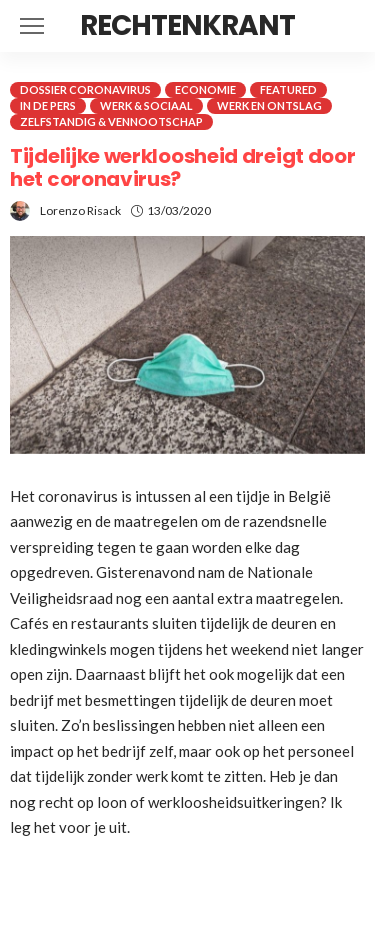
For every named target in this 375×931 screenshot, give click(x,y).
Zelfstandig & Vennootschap (111, 121)
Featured (288, 89)
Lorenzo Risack (80, 210)
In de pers (48, 105)
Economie (205, 89)
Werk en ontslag (269, 105)
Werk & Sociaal (146, 105)
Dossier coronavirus (85, 89)
